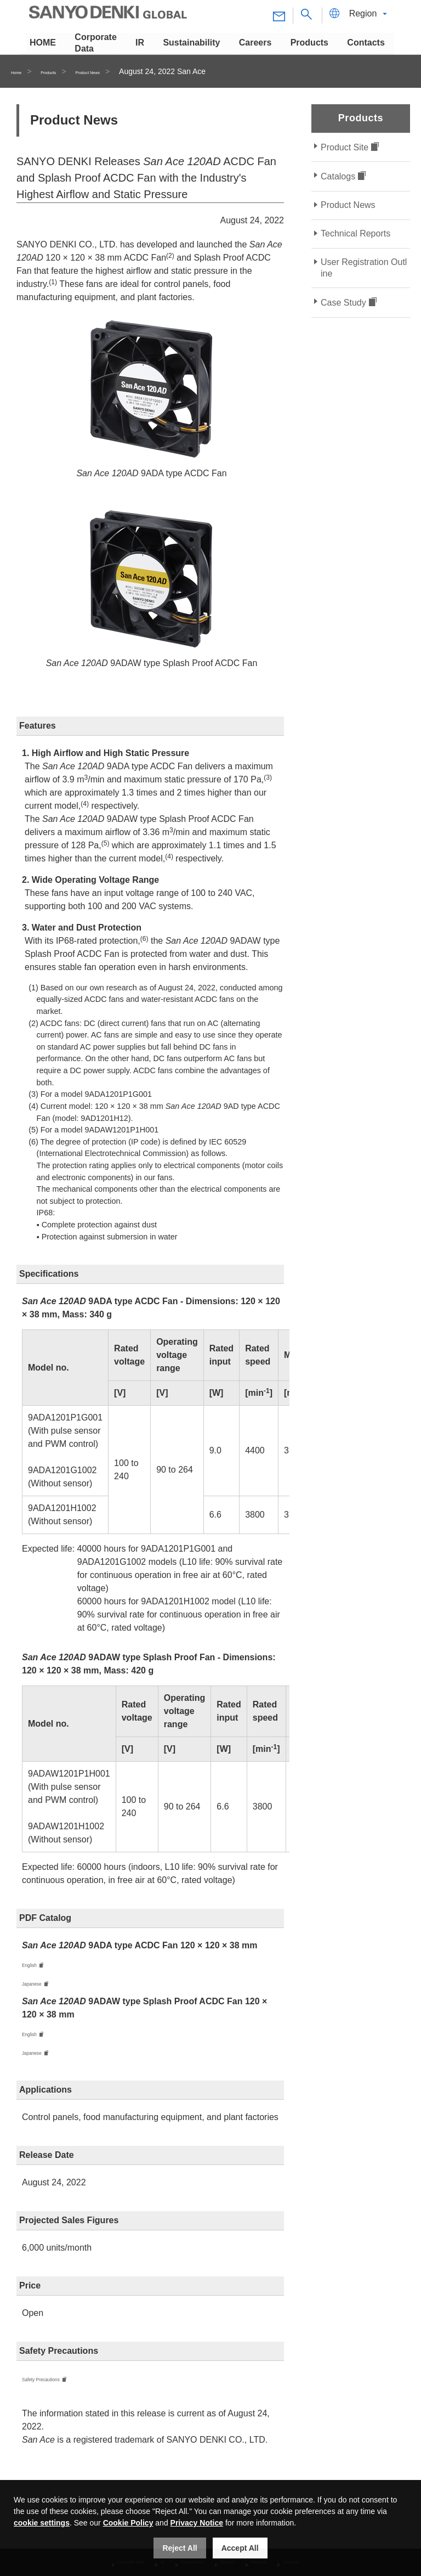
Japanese (41, 1984)
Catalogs (338, 176)
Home (21, 71)
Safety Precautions (58, 2383)
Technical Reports (355, 233)
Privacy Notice (197, 2522)
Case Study (343, 302)
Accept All (240, 2548)
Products (65, 71)
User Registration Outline (364, 267)
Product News (124, 71)
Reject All (179, 2548)
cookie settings (42, 2522)
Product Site (344, 147)
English (36, 1965)
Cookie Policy (128, 2522)
